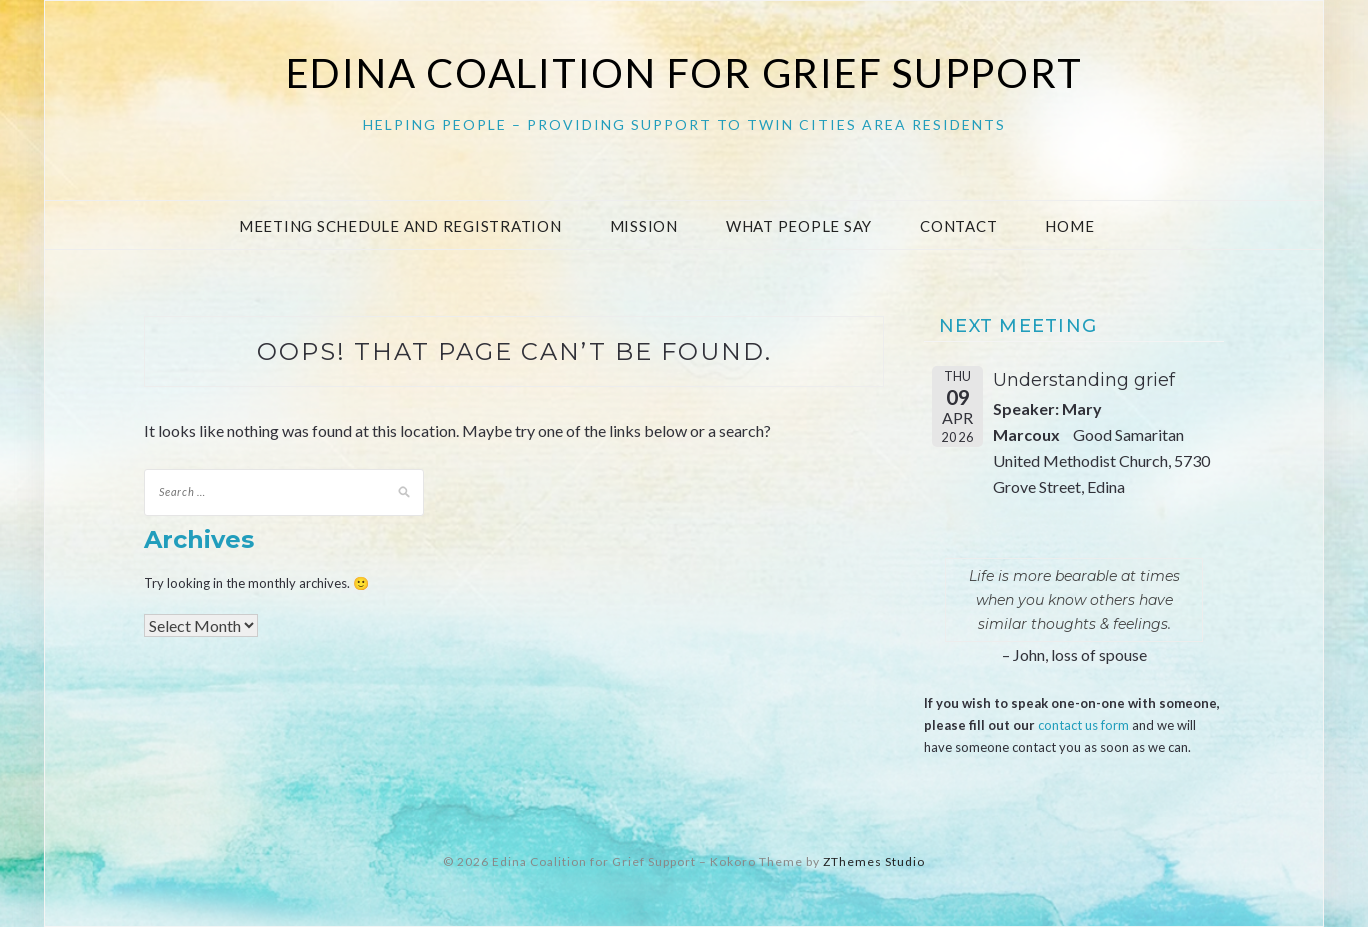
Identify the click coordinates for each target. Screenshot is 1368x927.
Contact (958, 226)
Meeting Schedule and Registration (400, 226)
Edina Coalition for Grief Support (684, 73)
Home (1069, 226)
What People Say (799, 226)
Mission (644, 226)
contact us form (1083, 725)
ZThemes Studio (874, 861)
